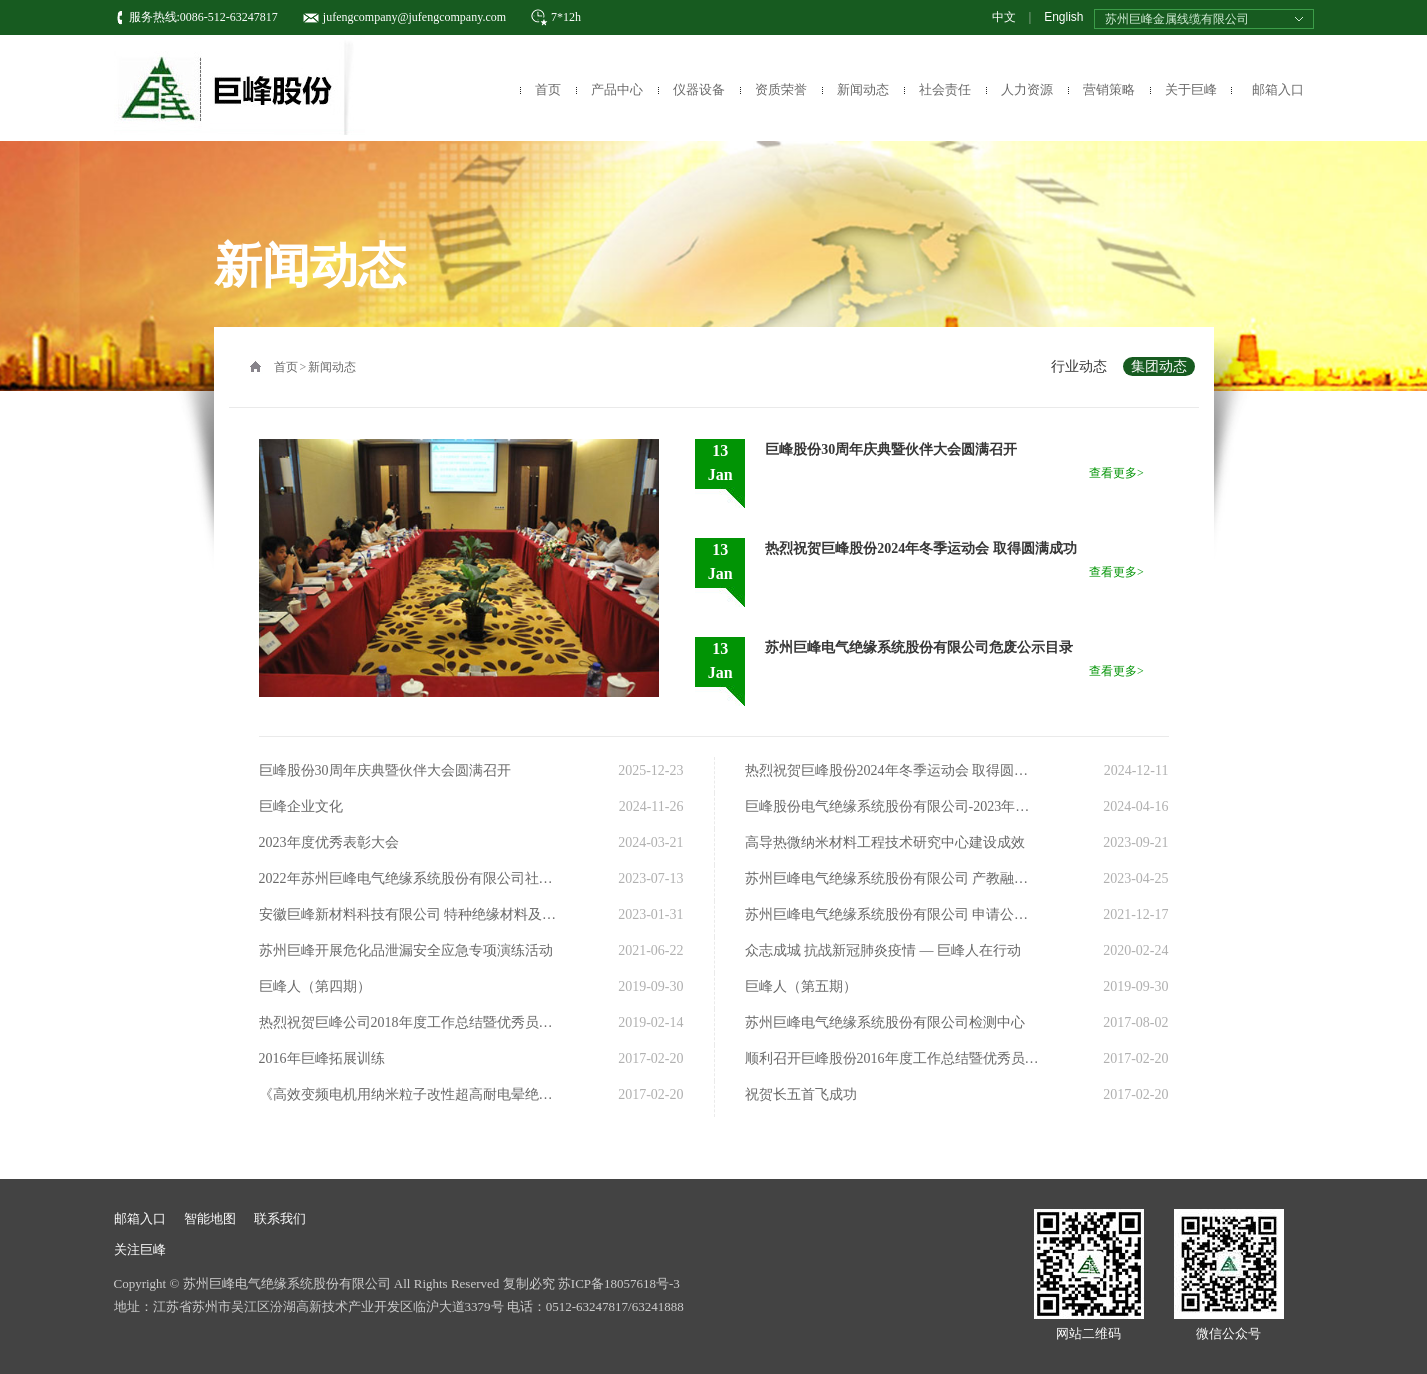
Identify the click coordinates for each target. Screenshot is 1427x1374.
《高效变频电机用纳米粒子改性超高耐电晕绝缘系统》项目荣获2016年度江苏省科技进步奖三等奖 (408, 1094)
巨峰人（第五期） (801, 986)
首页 (548, 89)
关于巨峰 (1191, 89)
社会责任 (945, 89)
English (1063, 17)
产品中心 (617, 89)
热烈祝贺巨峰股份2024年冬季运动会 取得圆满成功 (893, 770)
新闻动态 (863, 89)
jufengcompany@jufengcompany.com (414, 17)
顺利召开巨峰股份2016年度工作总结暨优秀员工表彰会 (893, 1058)
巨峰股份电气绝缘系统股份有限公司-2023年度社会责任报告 (893, 806)
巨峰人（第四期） (315, 986)
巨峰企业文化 (301, 806)
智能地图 (210, 1218)
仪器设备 (699, 89)
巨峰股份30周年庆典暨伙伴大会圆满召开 (385, 770)
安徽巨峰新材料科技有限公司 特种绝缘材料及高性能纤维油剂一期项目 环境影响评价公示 (408, 914)
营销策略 (1109, 89)
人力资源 (1027, 89)
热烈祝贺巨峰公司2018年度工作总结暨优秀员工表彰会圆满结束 (408, 1022)
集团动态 (1159, 366)
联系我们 (280, 1218)
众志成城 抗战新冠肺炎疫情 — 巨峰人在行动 (883, 950)
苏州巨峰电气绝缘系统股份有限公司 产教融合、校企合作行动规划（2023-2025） (893, 878)
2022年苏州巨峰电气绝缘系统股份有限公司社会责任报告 (408, 878)
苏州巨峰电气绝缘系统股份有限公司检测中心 (885, 1022)
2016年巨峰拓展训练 (322, 1058)
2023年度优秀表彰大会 (329, 842)
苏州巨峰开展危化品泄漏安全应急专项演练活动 (406, 950)
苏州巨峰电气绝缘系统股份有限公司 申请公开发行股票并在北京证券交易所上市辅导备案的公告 (893, 914)
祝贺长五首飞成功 (801, 1094)
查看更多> (1116, 473)
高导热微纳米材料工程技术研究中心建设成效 (885, 842)
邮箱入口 (1278, 89)
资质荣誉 (781, 89)
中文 (1004, 17)
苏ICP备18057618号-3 (619, 1283)
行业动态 (1079, 366)
